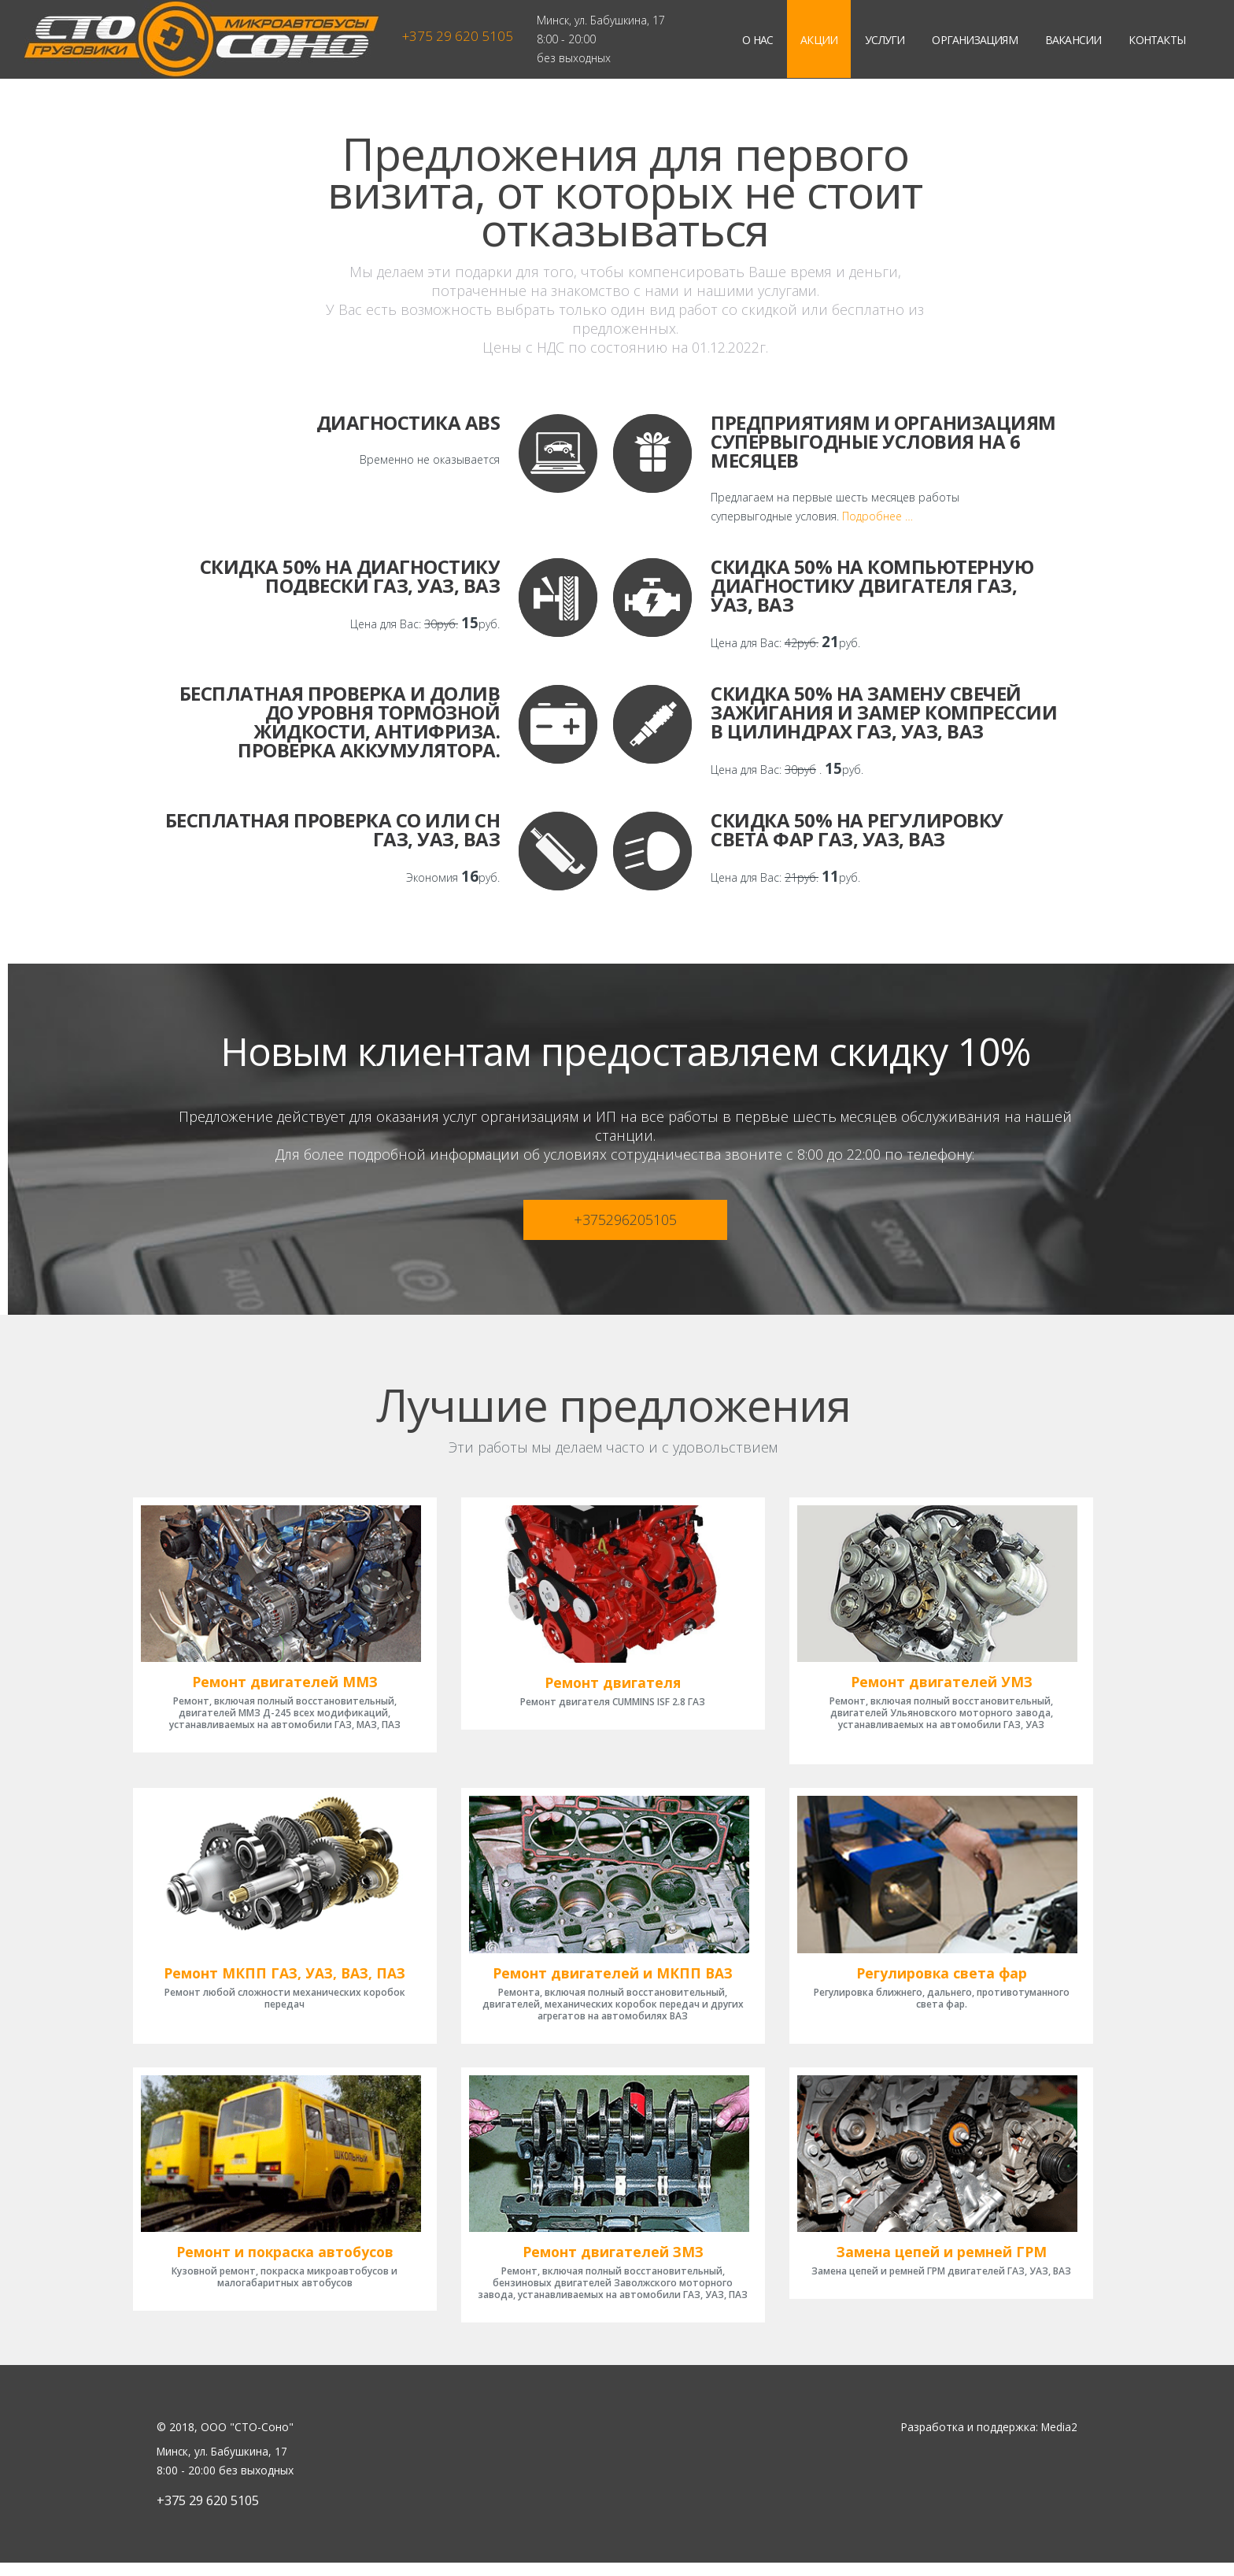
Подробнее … (877, 516)
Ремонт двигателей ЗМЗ (613, 2265)
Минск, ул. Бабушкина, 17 (601, 20)
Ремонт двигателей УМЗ (941, 1686)
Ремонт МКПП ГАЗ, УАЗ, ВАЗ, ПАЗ (284, 1981)
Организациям (974, 39)
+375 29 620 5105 (457, 36)
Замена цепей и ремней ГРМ (941, 2265)
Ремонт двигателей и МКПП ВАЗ (612, 1981)
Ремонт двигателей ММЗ (284, 1686)
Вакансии (1073, 39)
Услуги (884, 39)
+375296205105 (625, 1219)
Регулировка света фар (941, 1981)
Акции (818, 39)
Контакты (1157, 39)
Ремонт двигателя (613, 1680)
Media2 (1058, 2440)
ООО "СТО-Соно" (247, 2440)
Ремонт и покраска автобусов (284, 2265)
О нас (757, 39)
